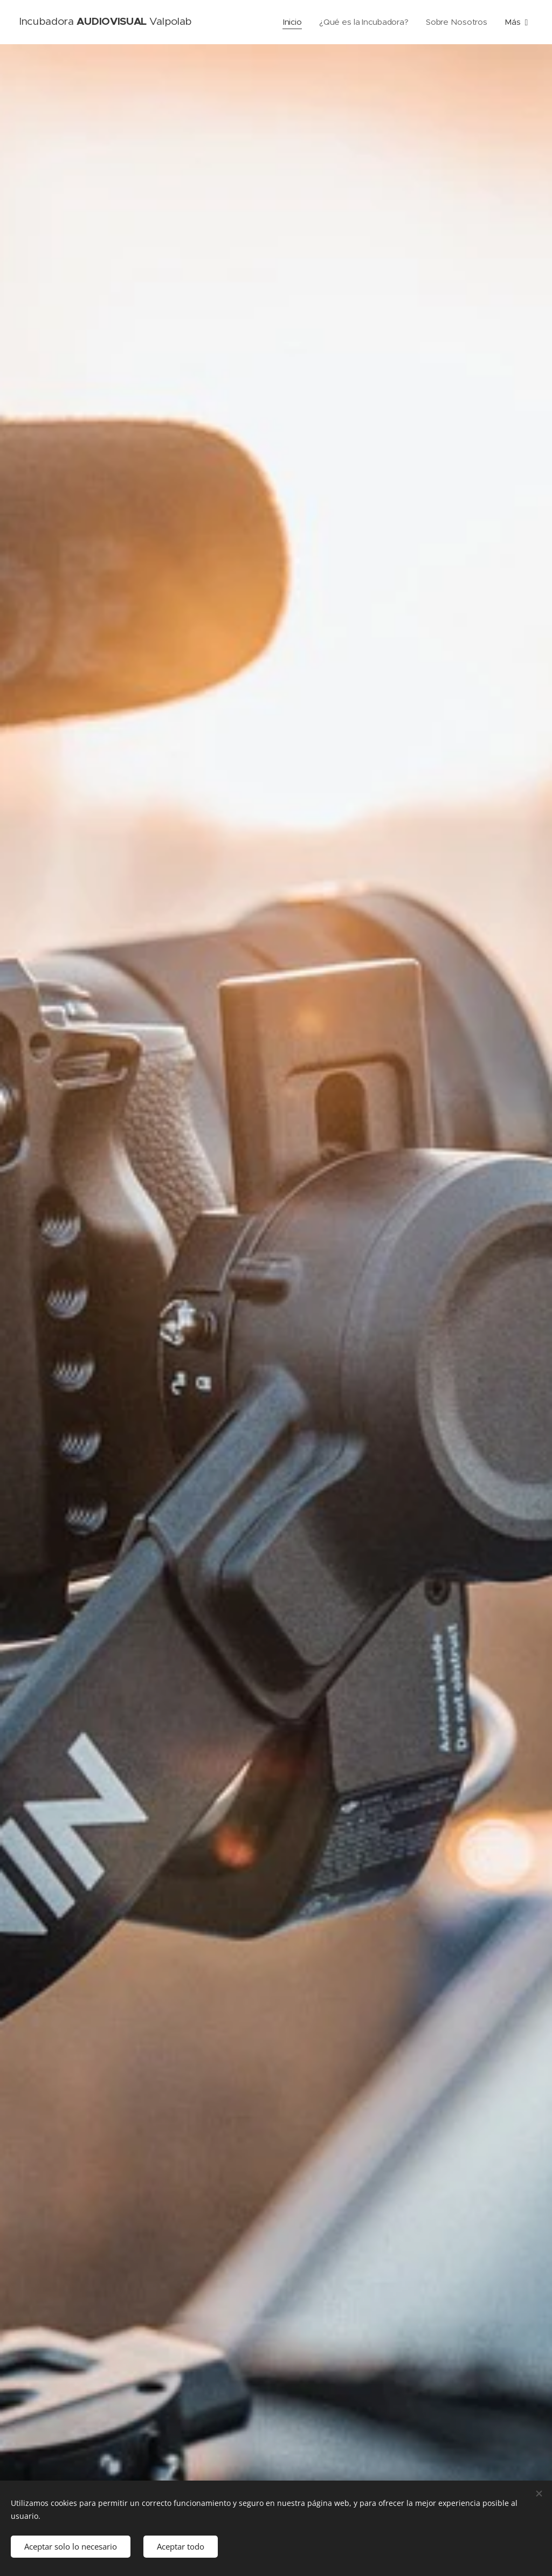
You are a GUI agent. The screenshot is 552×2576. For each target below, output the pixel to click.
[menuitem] (292, 22)
